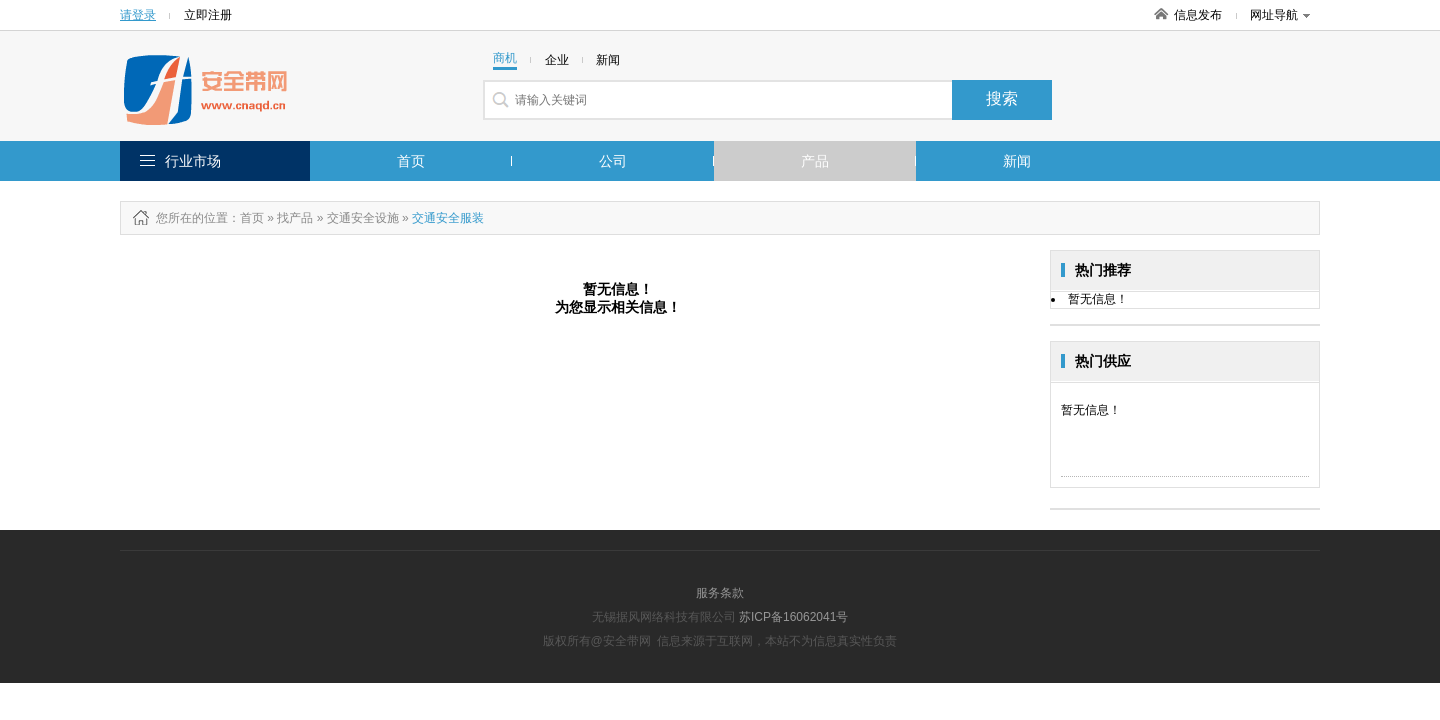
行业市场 (193, 161)
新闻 (1017, 161)
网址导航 (1280, 15)
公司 (613, 161)
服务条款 (720, 593)
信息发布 (1198, 15)
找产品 (295, 218)
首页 (411, 161)
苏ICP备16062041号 (793, 617)
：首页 (246, 218)
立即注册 (208, 15)
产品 (815, 161)
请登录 (138, 15)
